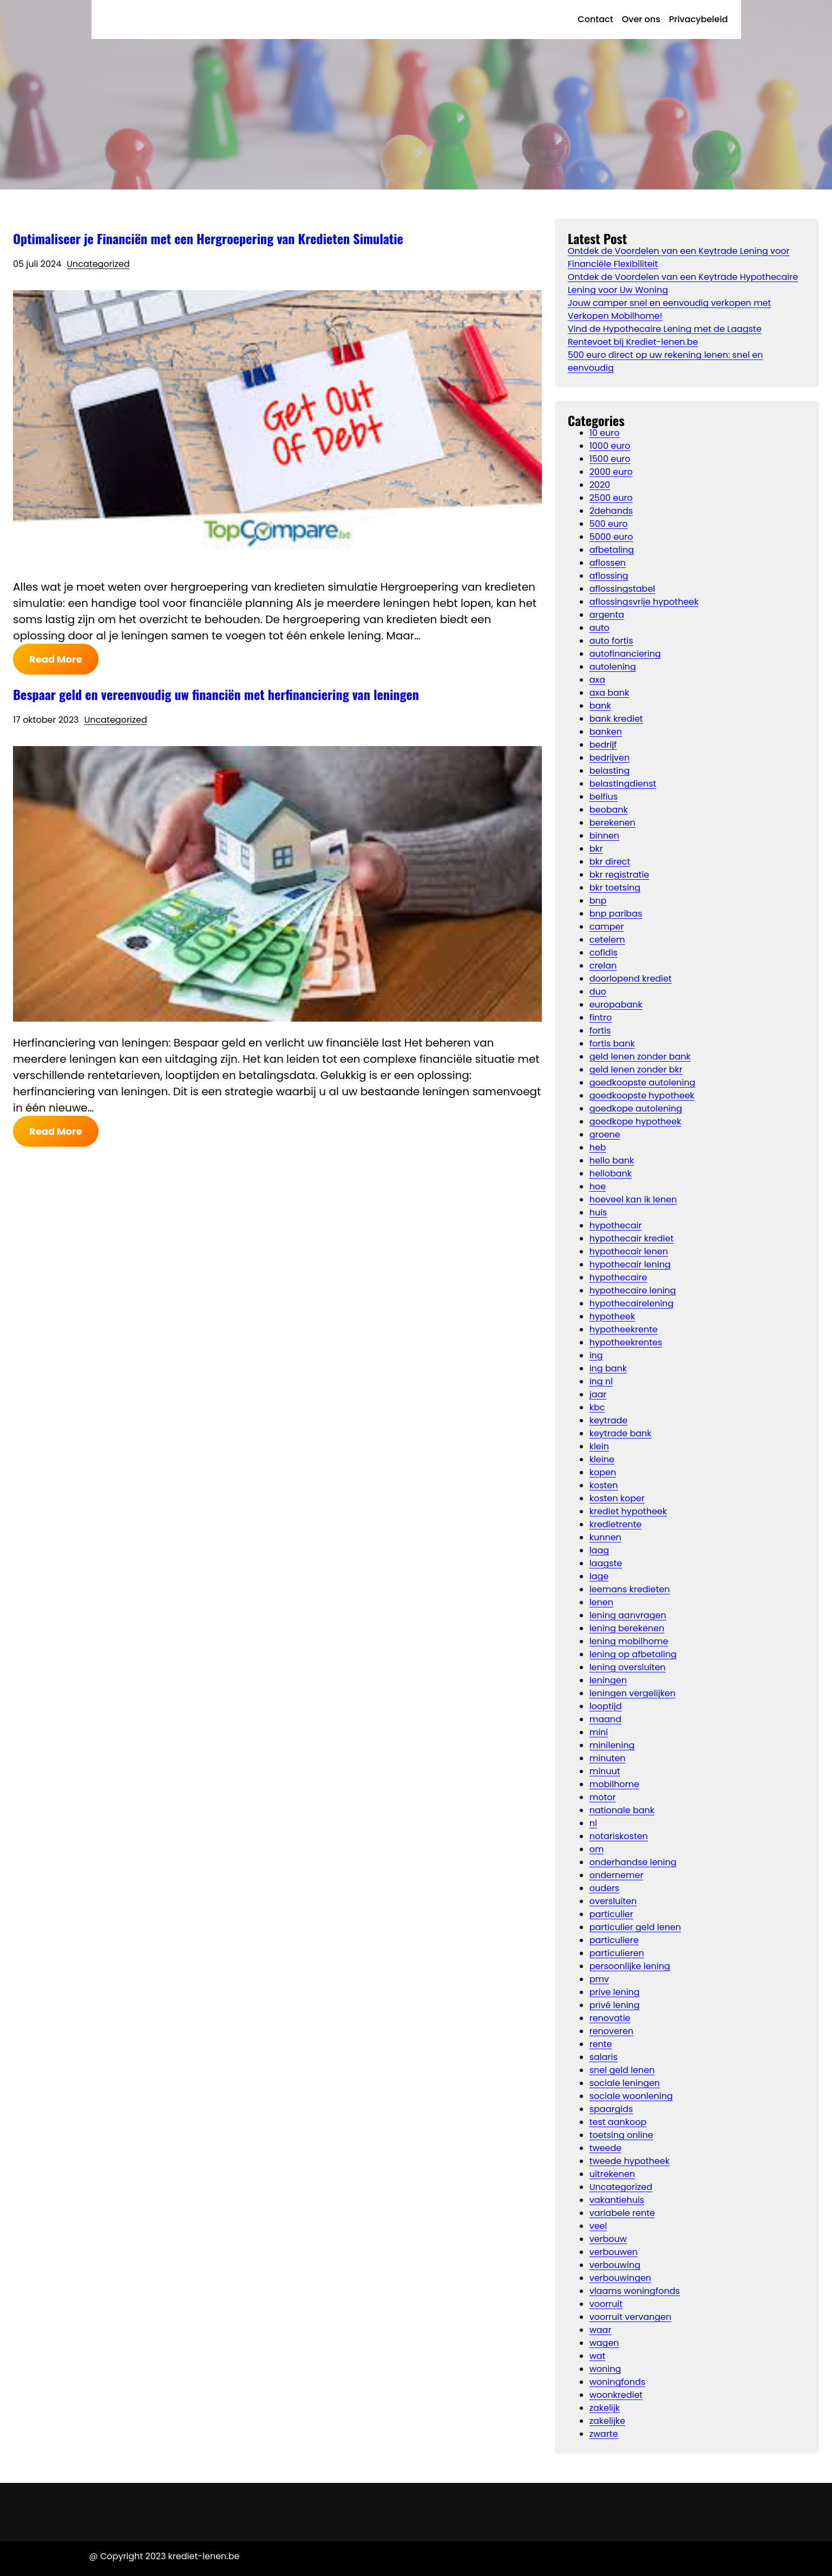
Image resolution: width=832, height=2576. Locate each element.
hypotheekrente (623, 1329)
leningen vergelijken (632, 1693)
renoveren (611, 2031)
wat (597, 2356)
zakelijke (607, 2421)
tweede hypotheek (629, 2161)
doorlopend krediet (630, 978)
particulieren (616, 1953)
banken (605, 731)
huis (598, 1212)
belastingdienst (623, 783)
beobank (608, 809)
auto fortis (611, 641)
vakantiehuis (617, 2200)
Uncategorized (98, 264)
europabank (616, 1004)
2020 (600, 485)
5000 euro (611, 537)
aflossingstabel (622, 589)
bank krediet (616, 718)
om (596, 1849)
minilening (612, 1745)
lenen (601, 1602)
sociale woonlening (631, 2096)
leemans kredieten (629, 1589)
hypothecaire (618, 1277)
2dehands (611, 511)
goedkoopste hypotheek (642, 1095)
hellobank (610, 1173)
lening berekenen (627, 1628)
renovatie (610, 2018)
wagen (604, 2343)
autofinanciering (625, 654)
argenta (606, 615)
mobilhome (614, 1784)
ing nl (601, 1381)
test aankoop (618, 2122)
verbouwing (614, 2265)
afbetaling (611, 550)
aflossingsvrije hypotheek (644, 602)
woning (605, 2369)
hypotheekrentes (626, 1342)
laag (599, 1550)
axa (597, 680)
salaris (603, 2057)
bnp (598, 900)
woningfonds (617, 2382)
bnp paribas (616, 913)
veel (598, 2226)
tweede (605, 2148)
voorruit (606, 2304)
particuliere (614, 1940)
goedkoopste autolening (642, 1082)
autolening (612, 667)
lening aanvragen (627, 1615)
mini (598, 1732)
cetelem (607, 939)
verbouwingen (620, 2278)
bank (600, 705)
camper (606, 926)
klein (599, 1446)
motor (602, 1797)
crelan (603, 965)
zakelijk (604, 2408)
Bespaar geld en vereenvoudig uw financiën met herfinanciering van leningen (216, 694)
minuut (604, 1771)
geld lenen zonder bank (640, 1056)
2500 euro (611, 498)
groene (604, 1134)
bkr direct (609, 861)
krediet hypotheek (628, 1511)
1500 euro (610, 459)
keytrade (608, 1420)
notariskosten (618, 1836)
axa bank (609, 693)
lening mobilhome (629, 1641)
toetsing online (621, 2135)
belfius (603, 796)
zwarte (603, 2434)
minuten (607, 1758)
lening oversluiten (627, 1667)
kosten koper (617, 1498)
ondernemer (616, 1875)
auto (599, 628)
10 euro (604, 433)
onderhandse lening (633, 1862)
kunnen (605, 1537)
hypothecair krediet (631, 1238)
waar (600, 2330)
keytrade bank (620, 1433)
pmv (599, 1979)
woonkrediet (616, 2395)
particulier (611, 1914)
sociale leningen (624, 2083)
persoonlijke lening (629, 1966)
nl (593, 1823)
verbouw (608, 2239)
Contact (595, 19)
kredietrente (615, 1524)
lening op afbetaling (633, 1654)
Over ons (641, 19)
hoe (597, 1186)
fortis (600, 1030)
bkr (596, 848)
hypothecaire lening (632, 1290)
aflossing (608, 576)
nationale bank (621, 1810)
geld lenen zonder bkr (636, 1069)
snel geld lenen (622, 2070)
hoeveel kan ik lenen (633, 1199)
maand (605, 1719)
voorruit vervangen (630, 2317)
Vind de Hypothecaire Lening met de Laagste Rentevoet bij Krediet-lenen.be (665, 335)
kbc (597, 1407)
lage (599, 1576)
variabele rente (622, 2213)
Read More (55, 659)
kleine (601, 1459)
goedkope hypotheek (635, 1121)
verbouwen (613, 2252)
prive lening (614, 1992)
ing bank (608, 1368)
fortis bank (612, 1043)
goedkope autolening (636, 1108)
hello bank (611, 1160)
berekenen (612, 822)
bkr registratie (619, 874)
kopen (602, 1472)
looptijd (605, 1706)
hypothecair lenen (628, 1251)
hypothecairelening (631, 1303)
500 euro (608, 524)
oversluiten (613, 1901)
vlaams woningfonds (634, 2291)
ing (596, 1355)
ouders (604, 1888)
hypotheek (612, 1316)
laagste (605, 1563)
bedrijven (609, 757)
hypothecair (615, 1225)
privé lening (614, 2005)
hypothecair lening (630, 1264)
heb (597, 1147)
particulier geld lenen (635, 1927)
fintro (600, 1017)
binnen (604, 835)
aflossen (607, 563)
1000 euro (610, 446)
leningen (608, 1680)
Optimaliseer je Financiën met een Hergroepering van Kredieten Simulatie (208, 238)
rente (600, 2044)
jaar (598, 1394)
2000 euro (611, 472)
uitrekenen (612, 2174)
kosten (603, 1485)
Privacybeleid (698, 19)
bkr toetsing (614, 887)
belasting (609, 770)
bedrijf (603, 744)
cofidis (603, 952)
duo (597, 991)
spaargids (611, 2109)
